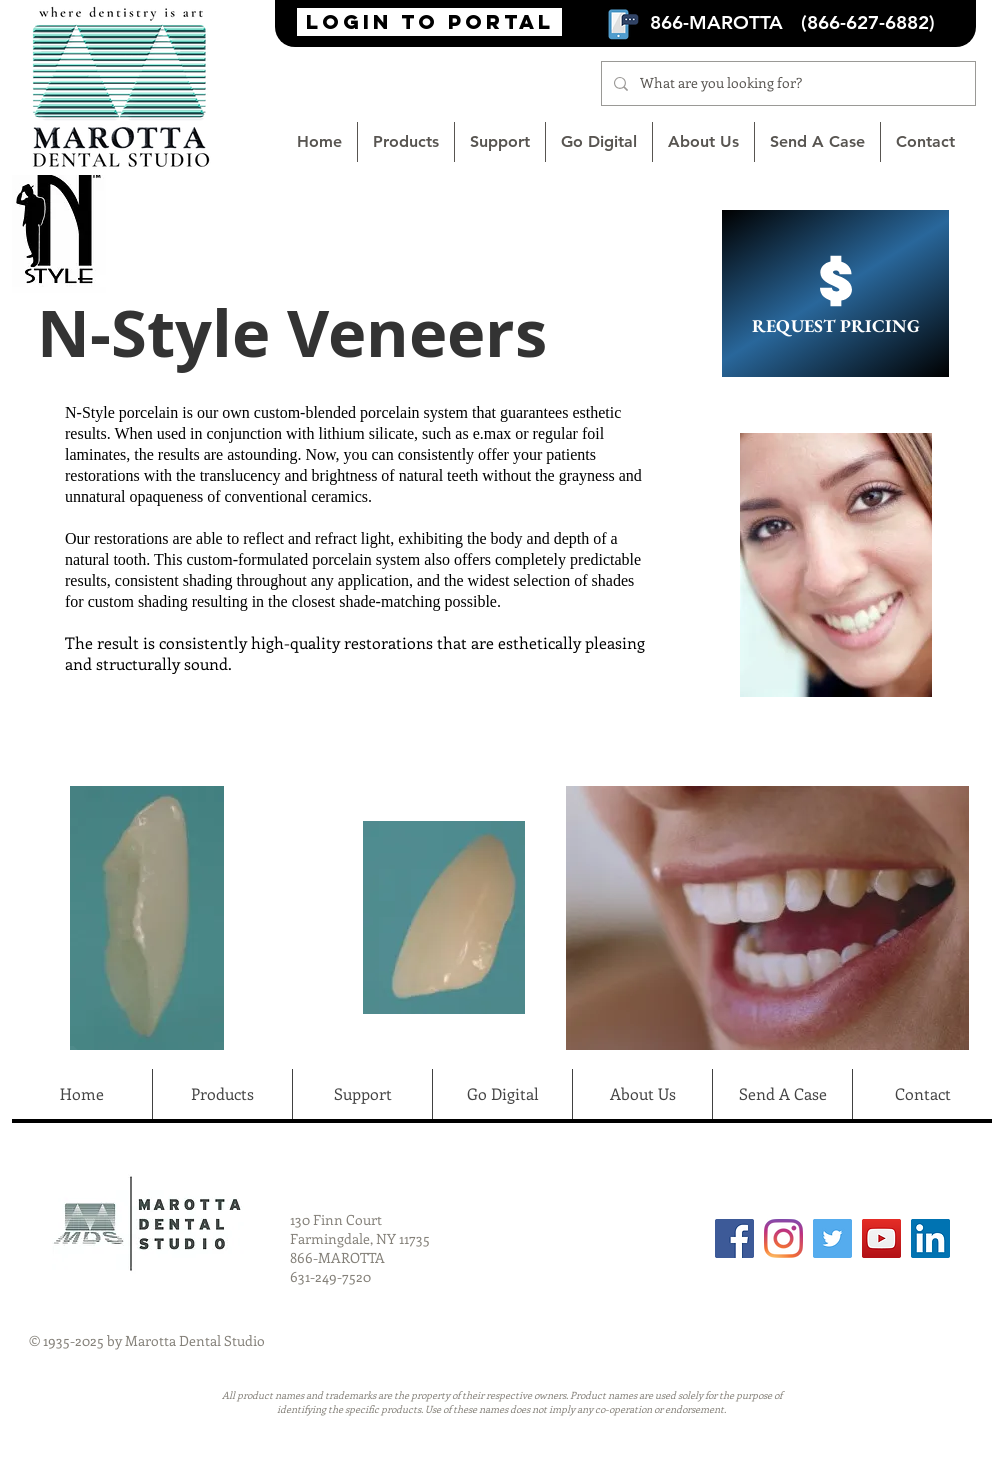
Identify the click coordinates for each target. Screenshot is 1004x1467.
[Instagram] (783, 1238)
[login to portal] (429, 22)
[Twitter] (832, 1238)
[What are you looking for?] (786, 83)
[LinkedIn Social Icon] (930, 1238)
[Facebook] (734, 1238)
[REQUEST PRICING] (835, 293)
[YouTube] (881, 1238)
